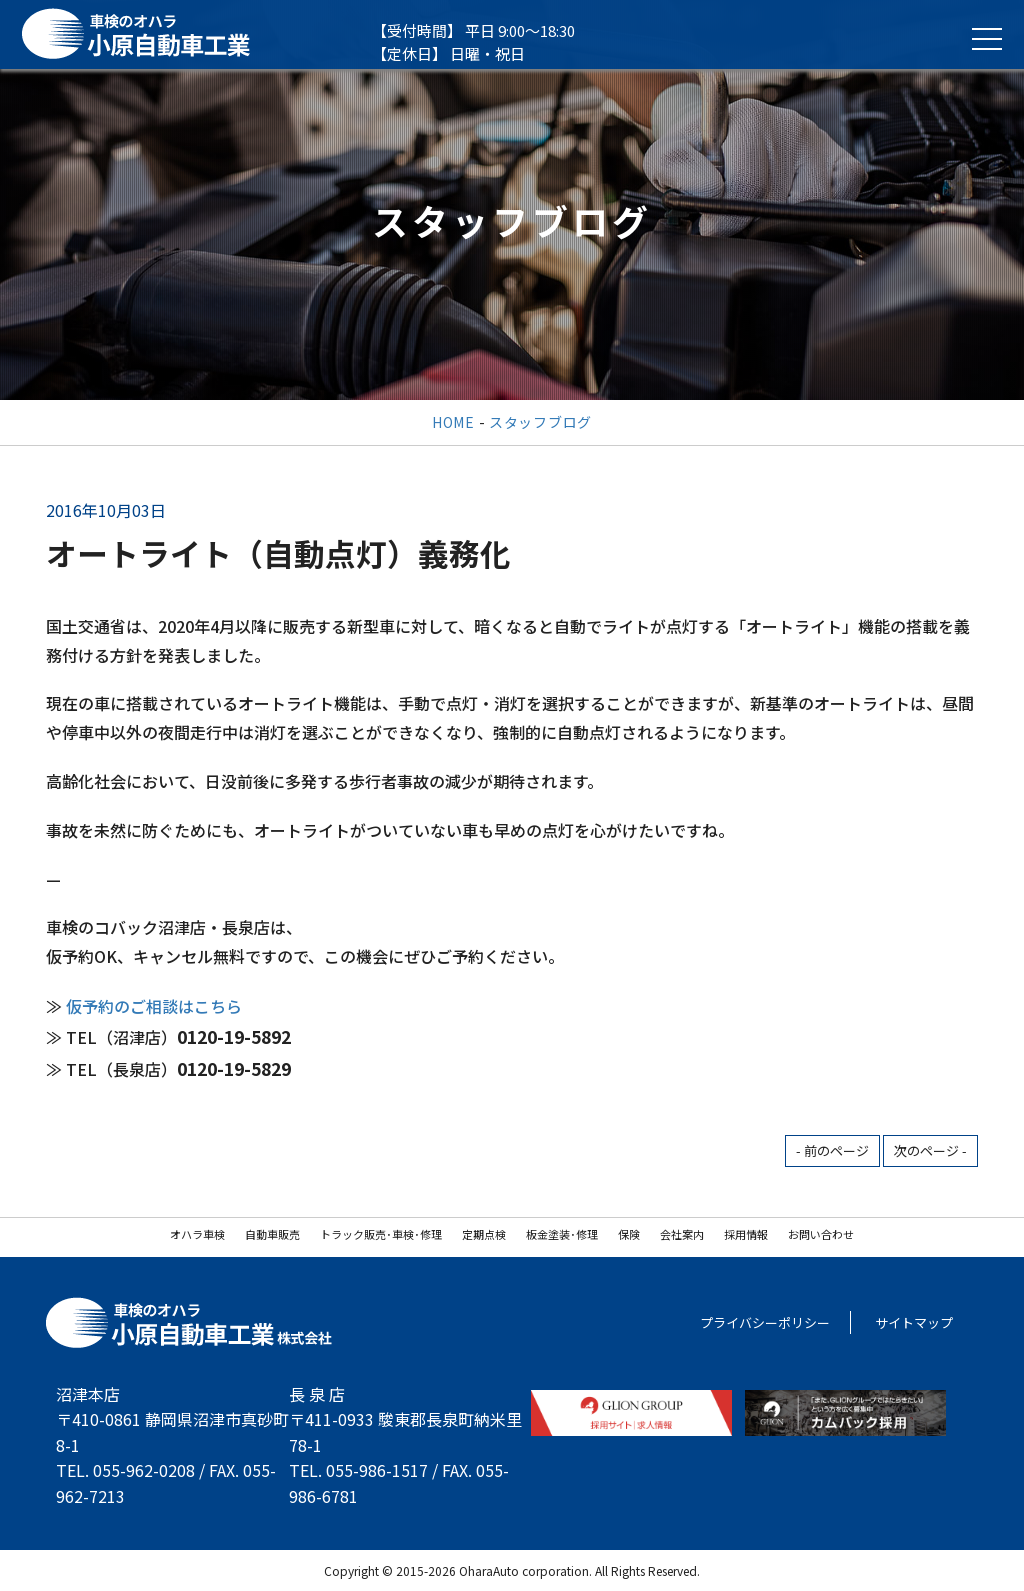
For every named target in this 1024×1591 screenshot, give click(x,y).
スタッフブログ (540, 422)
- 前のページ (832, 1150)
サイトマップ (914, 1322)
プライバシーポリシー (765, 1322)
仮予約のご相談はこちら (154, 1006)
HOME (453, 422)
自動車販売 (272, 1234)
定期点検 (484, 1234)
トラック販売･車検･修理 (381, 1234)
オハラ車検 (197, 1234)
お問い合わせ (821, 1234)
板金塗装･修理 (562, 1234)
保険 (629, 1234)
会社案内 (682, 1234)
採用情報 (746, 1234)
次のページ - (930, 1150)
